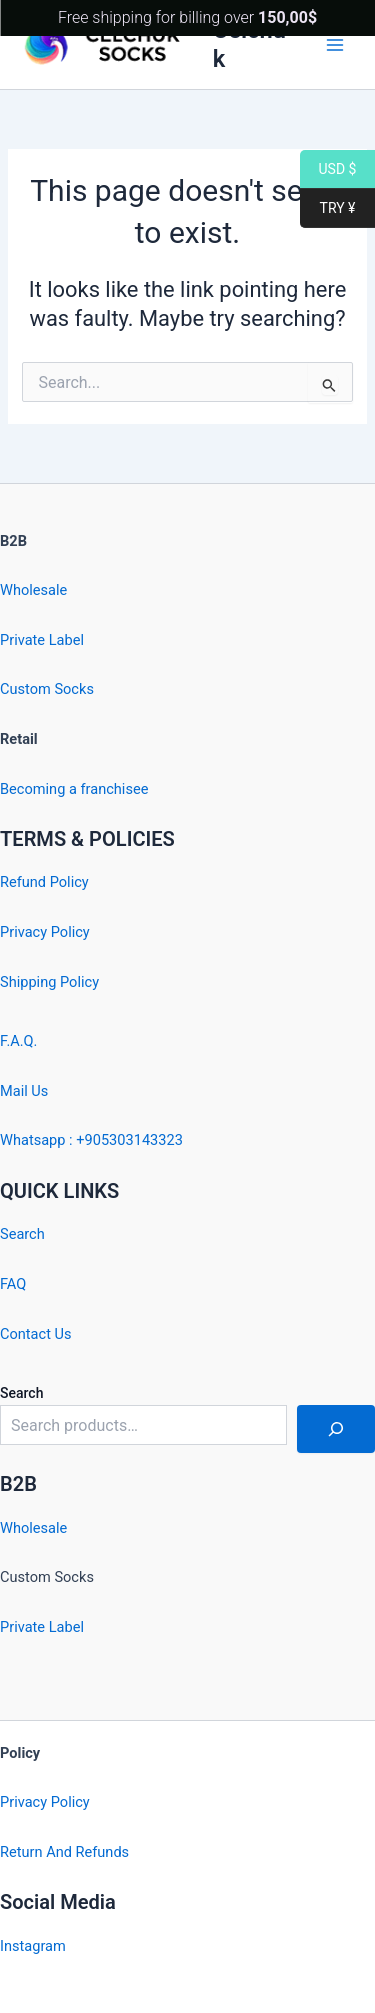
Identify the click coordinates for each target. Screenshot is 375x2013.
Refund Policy (44, 882)
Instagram (33, 1946)
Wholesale (33, 590)
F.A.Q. (18, 1041)
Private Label (42, 640)
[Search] (336, 1429)
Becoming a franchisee (74, 789)
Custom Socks (47, 689)
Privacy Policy (45, 932)
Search (22, 1234)
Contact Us (36, 1334)
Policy (79, 982)
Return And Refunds (64, 1852)
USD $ (328, 169)
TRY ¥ (327, 208)
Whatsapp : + (42, 1140)
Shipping (28, 982)
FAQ (13, 1284)
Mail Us (24, 1091)
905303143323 (134, 1140)
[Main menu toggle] (335, 44)
